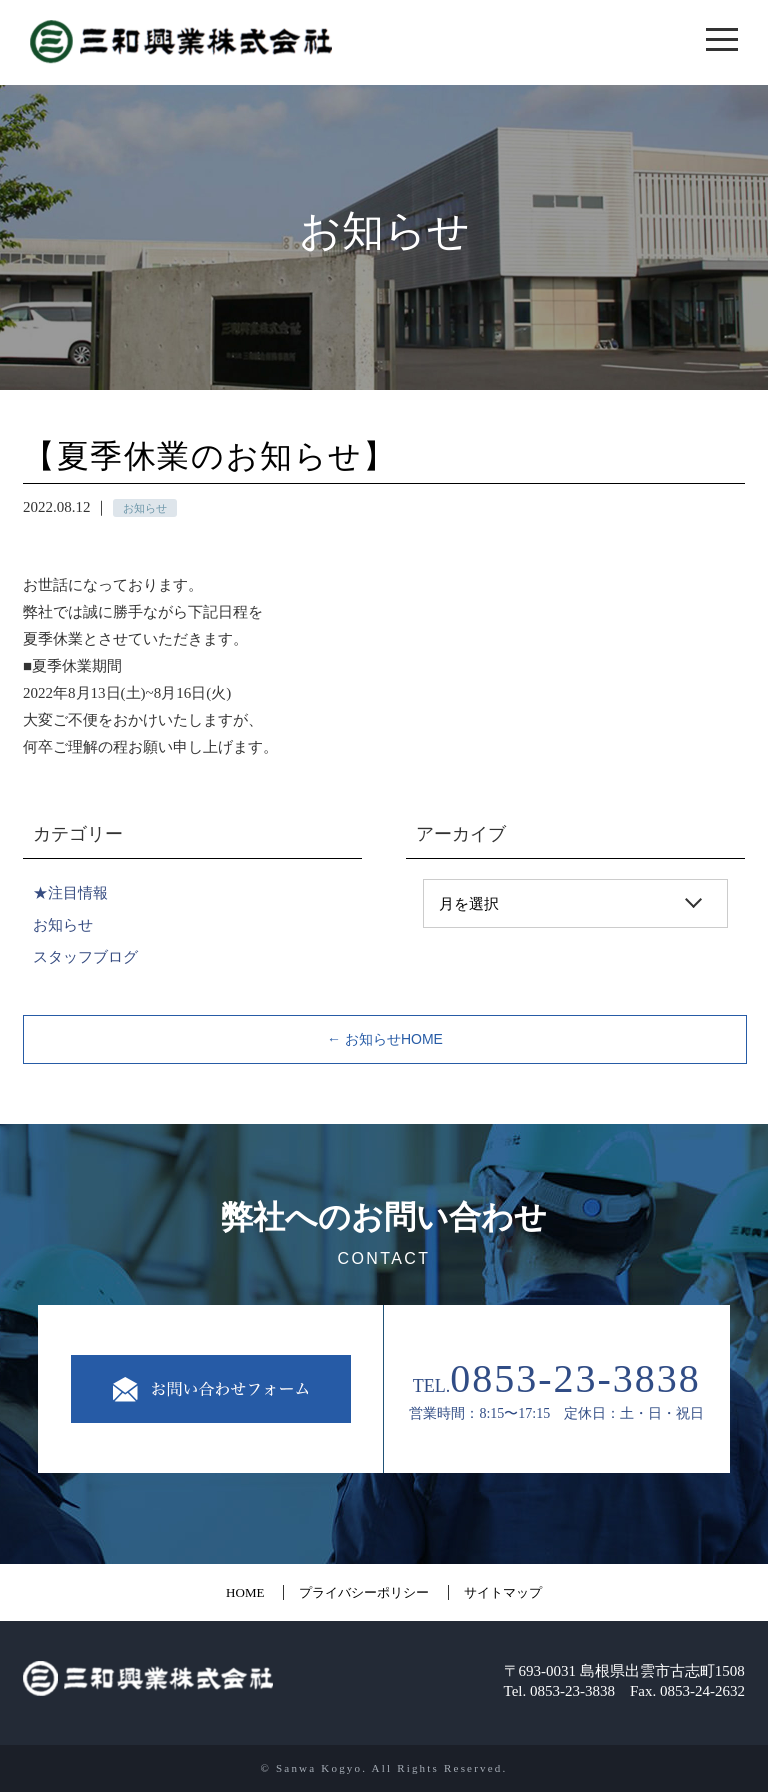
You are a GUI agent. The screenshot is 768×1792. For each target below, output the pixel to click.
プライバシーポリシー (364, 1592)
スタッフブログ (85, 956)
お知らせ (63, 924)
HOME (245, 1592)
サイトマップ (503, 1592)
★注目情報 (70, 892)
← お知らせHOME (385, 1039)
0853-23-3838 (575, 1378)
